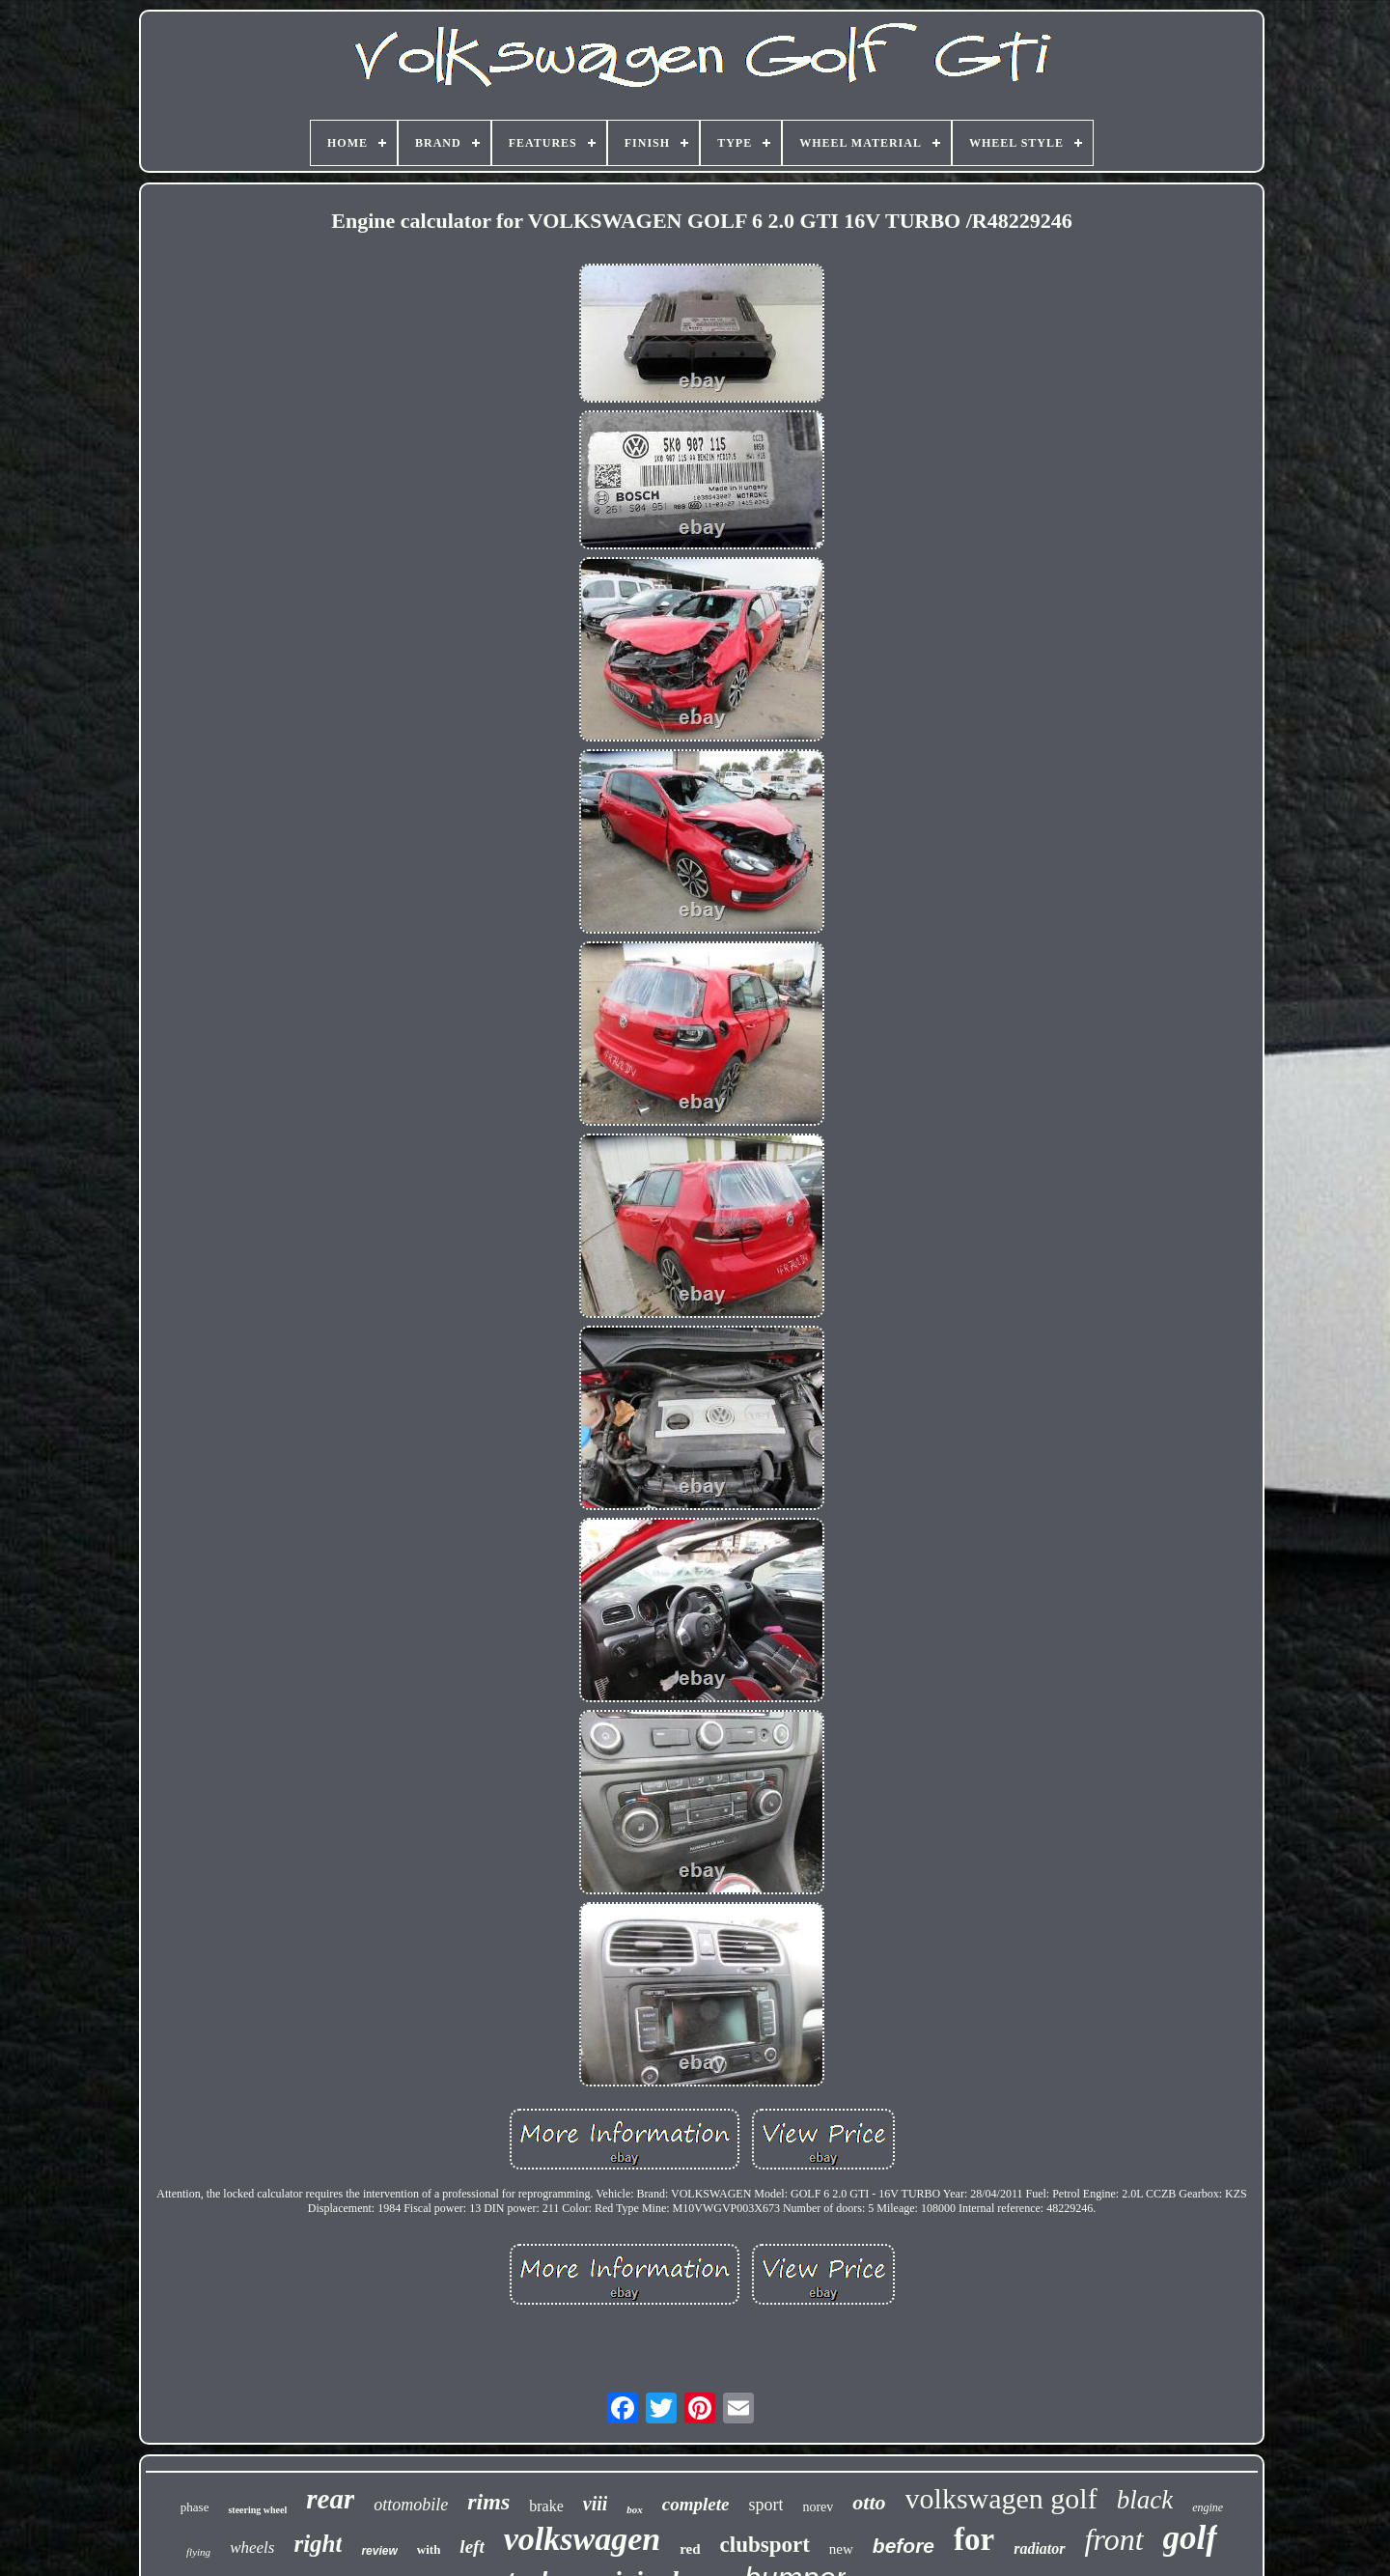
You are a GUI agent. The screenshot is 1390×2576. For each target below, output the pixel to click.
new (841, 2549)
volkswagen (582, 2539)
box (634, 2509)
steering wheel (257, 2510)
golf (1190, 2538)
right (317, 2544)
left (471, 2546)
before (903, 2545)
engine (1207, 2507)
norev (817, 2507)
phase (195, 2507)
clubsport (765, 2545)
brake (546, 2506)
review (379, 2551)
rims (488, 2501)
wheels (252, 2547)
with (429, 2549)
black (1145, 2499)
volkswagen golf (1001, 2498)
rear (330, 2498)
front (1114, 2539)
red (690, 2549)
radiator (1039, 2548)
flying (198, 2552)
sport (765, 2504)
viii (595, 2503)
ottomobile (411, 2504)
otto (868, 2502)
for (974, 2539)
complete (696, 2504)
